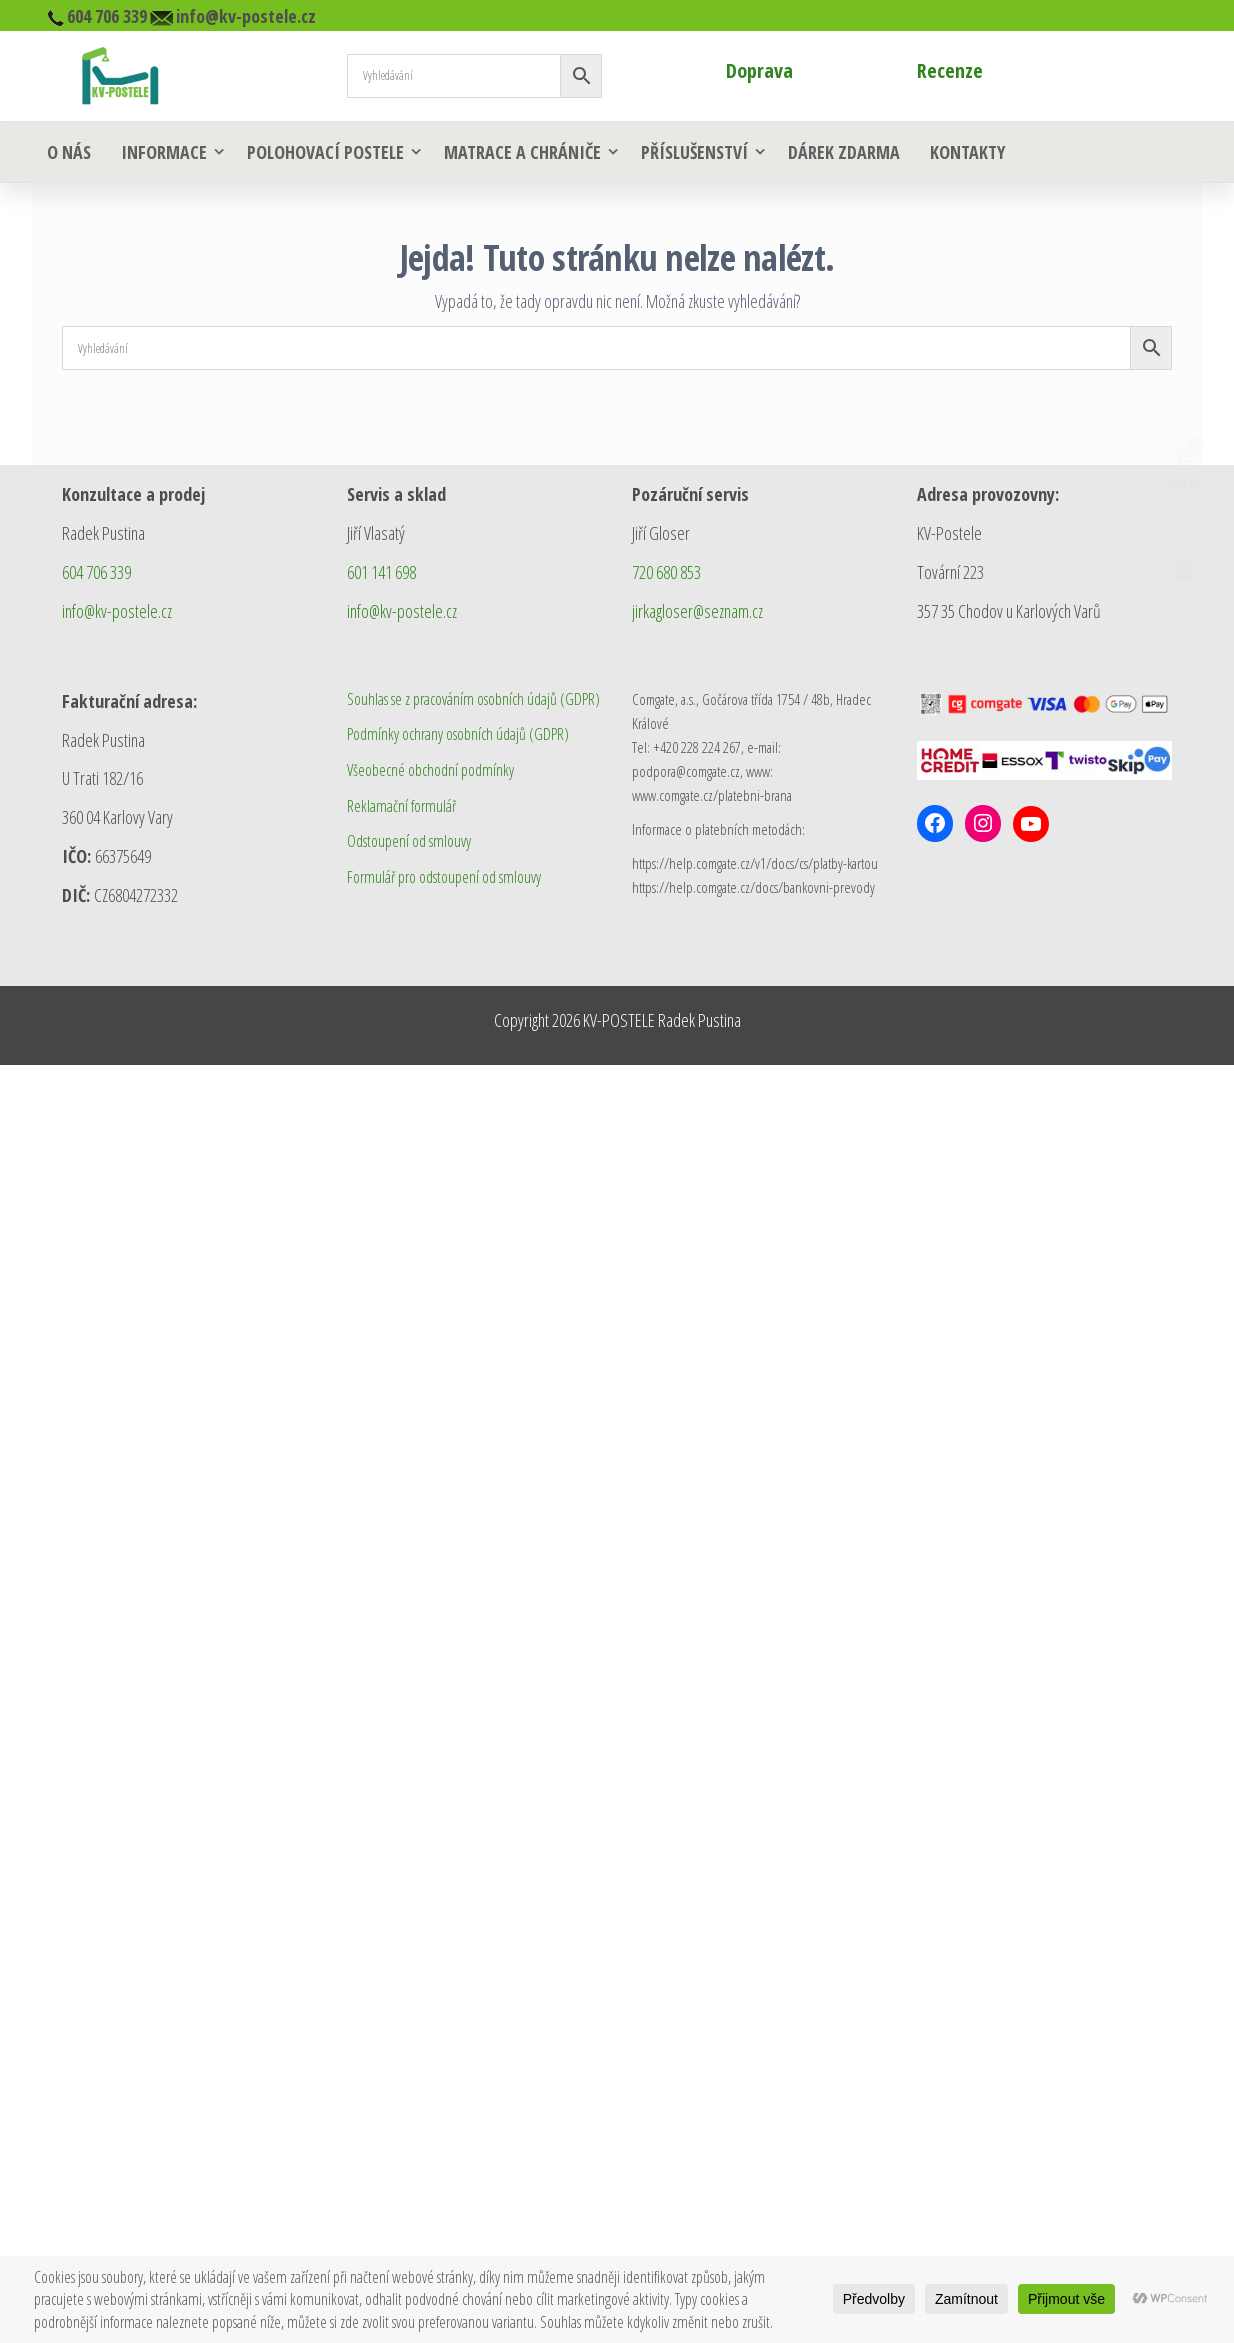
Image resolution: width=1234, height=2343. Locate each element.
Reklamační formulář (401, 806)
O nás (69, 152)
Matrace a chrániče (522, 152)
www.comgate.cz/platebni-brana (712, 795)
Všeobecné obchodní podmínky (430, 770)
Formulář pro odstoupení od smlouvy (444, 877)
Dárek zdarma (844, 152)
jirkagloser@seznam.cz (697, 611)
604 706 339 (96, 572)
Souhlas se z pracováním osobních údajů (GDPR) (473, 699)
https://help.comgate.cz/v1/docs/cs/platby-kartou (755, 863)
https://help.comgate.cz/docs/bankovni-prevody (753, 887)
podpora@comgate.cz (686, 771)
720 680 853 (666, 572)
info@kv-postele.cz (117, 611)
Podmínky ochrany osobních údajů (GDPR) (458, 734)
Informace (164, 152)
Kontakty (967, 152)
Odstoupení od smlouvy (409, 841)
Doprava (759, 70)
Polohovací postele (325, 152)
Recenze (950, 70)
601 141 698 (381, 572)
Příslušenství (694, 152)
